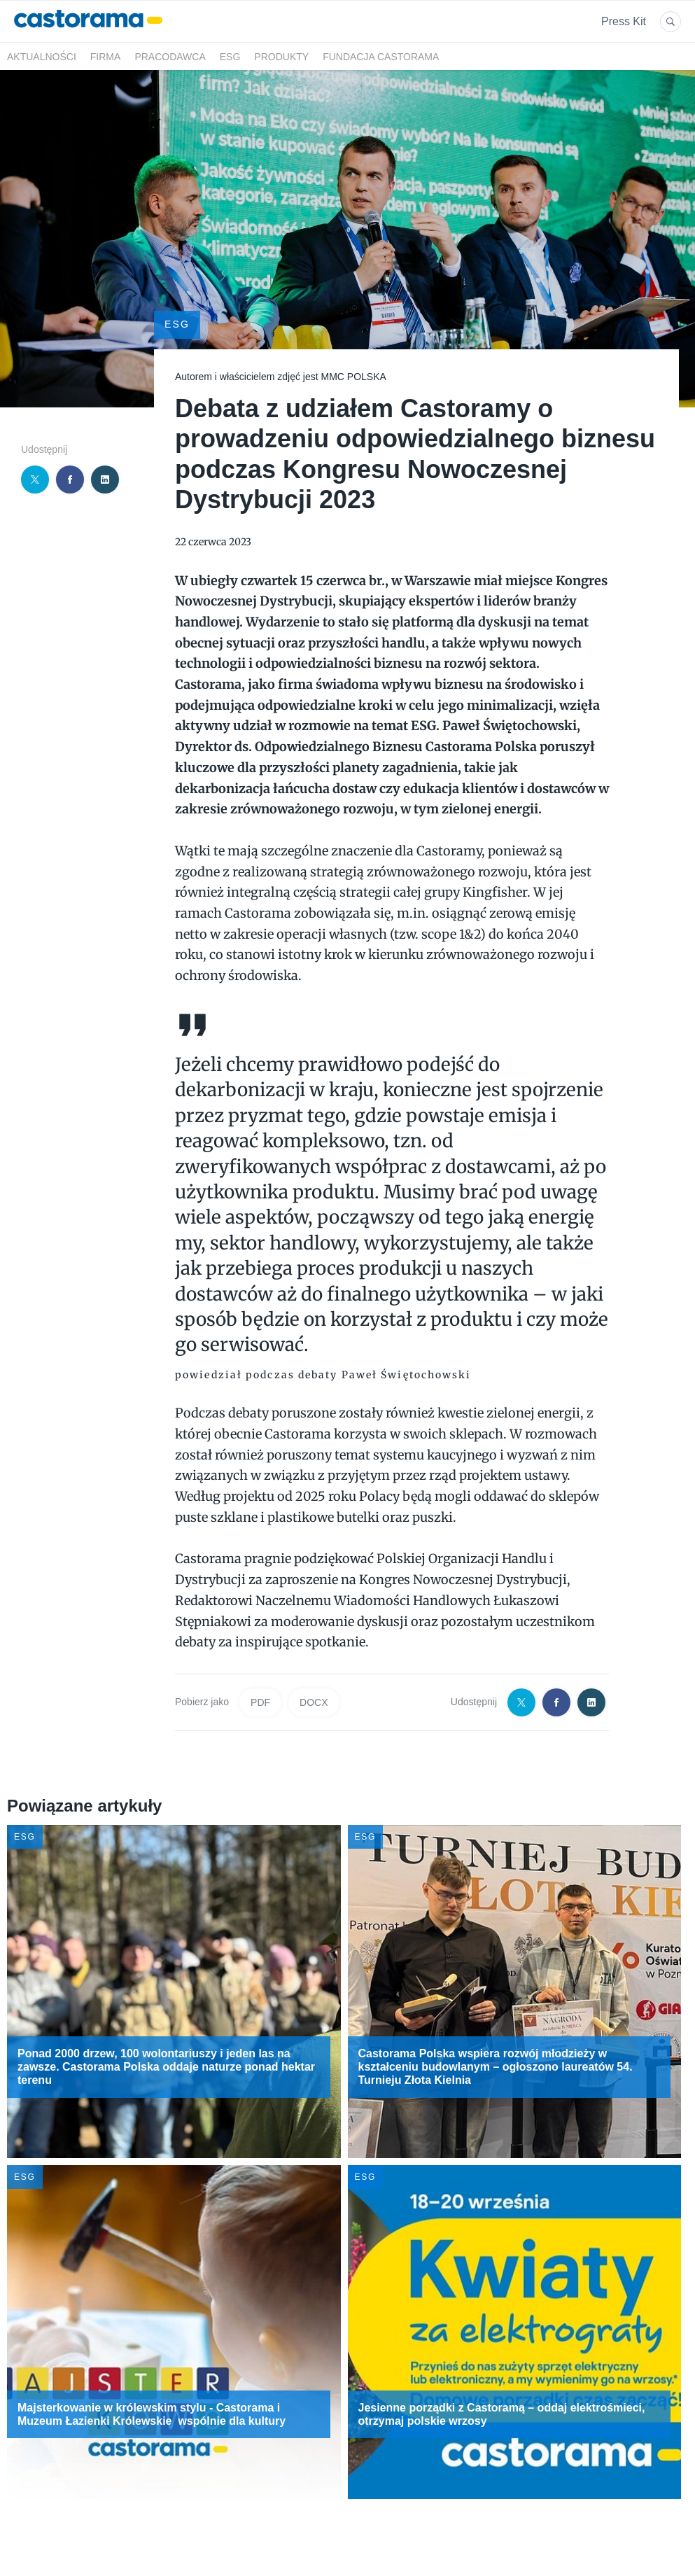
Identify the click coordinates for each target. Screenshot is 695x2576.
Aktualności (41, 56)
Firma (105, 56)
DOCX (314, 1702)
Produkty (281, 56)
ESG (230, 56)
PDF (260, 1702)
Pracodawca (169, 56)
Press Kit (623, 21)
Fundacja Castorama (381, 56)
